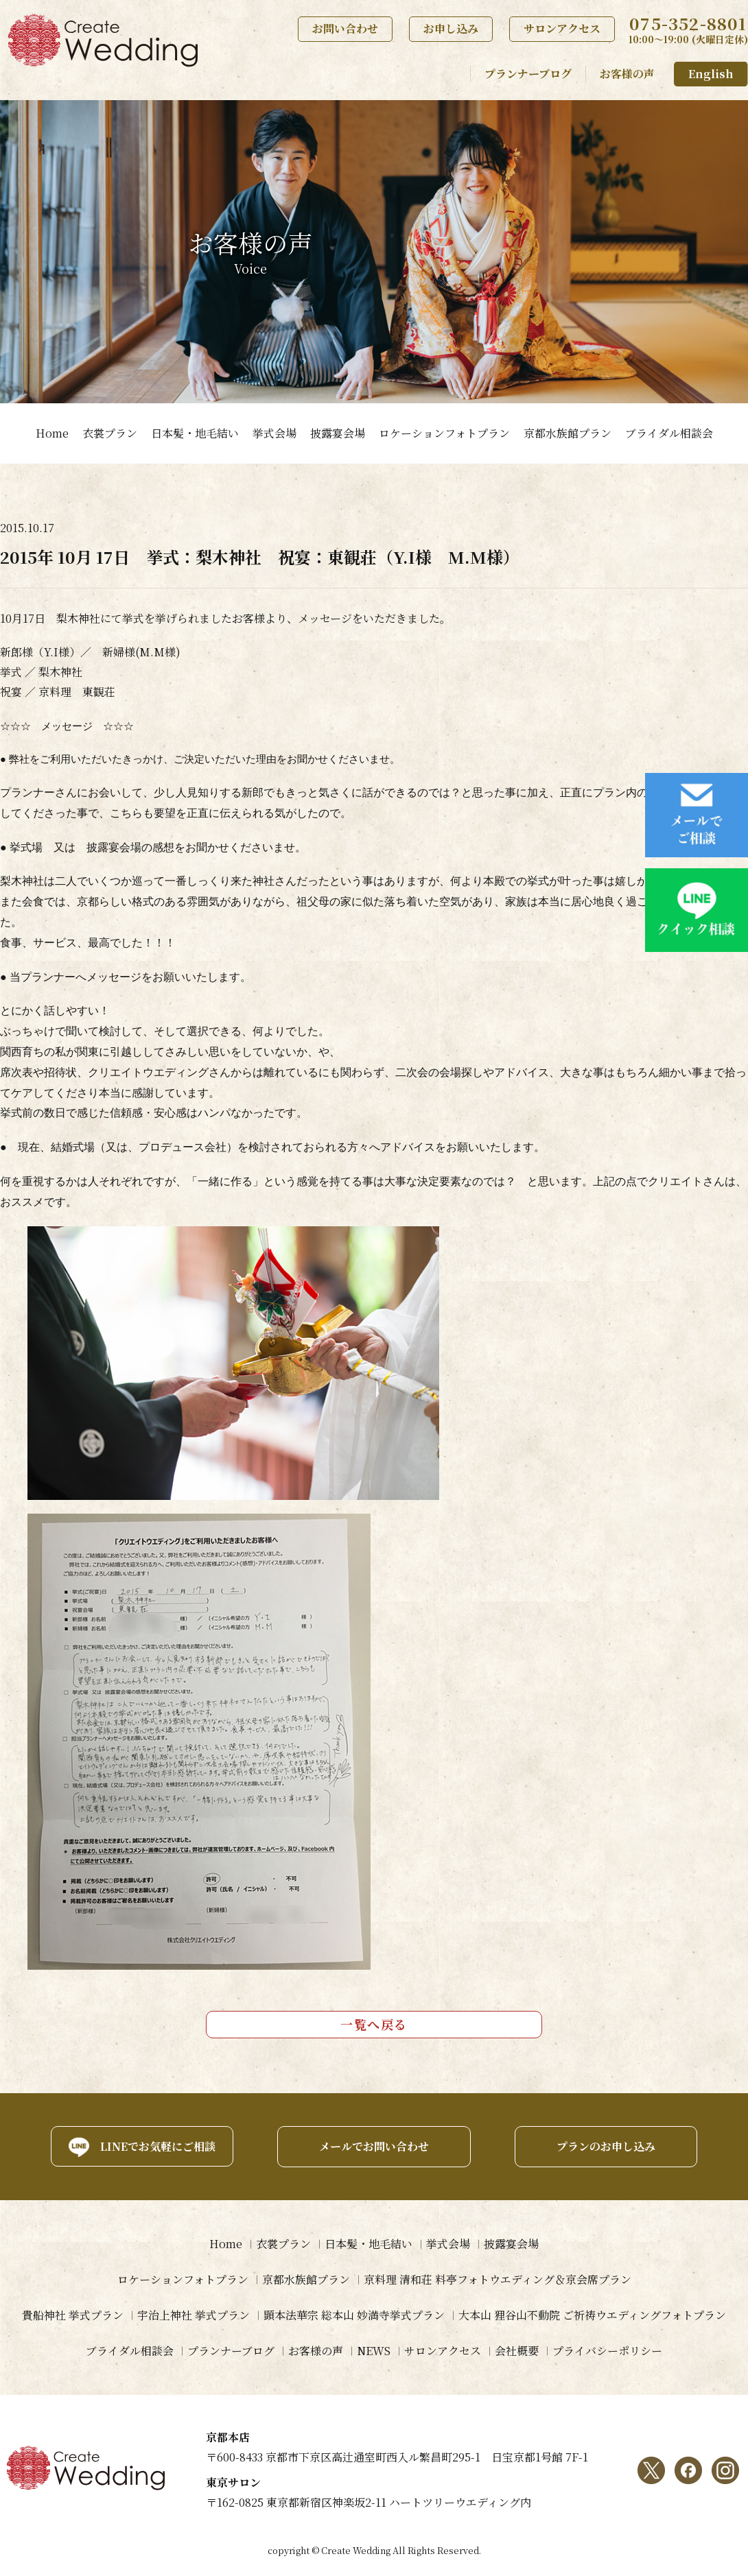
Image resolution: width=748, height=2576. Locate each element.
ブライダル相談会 (669, 433)
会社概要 (517, 2351)
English (711, 74)
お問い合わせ (345, 28)
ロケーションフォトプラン (444, 433)
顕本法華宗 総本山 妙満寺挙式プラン (354, 2315)
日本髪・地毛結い (195, 433)
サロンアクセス (562, 28)
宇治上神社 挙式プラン (193, 2315)
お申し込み (450, 28)
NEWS (373, 2351)
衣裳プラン (109, 433)
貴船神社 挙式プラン (73, 2315)
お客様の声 (627, 74)
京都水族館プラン (567, 433)
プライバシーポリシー (607, 2351)
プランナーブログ (528, 74)
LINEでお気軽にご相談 (157, 2146)
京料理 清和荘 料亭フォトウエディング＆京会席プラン (497, 2279)
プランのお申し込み (606, 2146)
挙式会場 (274, 433)
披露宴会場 (337, 433)
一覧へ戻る (374, 2024)
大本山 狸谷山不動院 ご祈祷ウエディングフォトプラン (592, 2315)
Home (52, 433)
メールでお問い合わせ (374, 2146)
